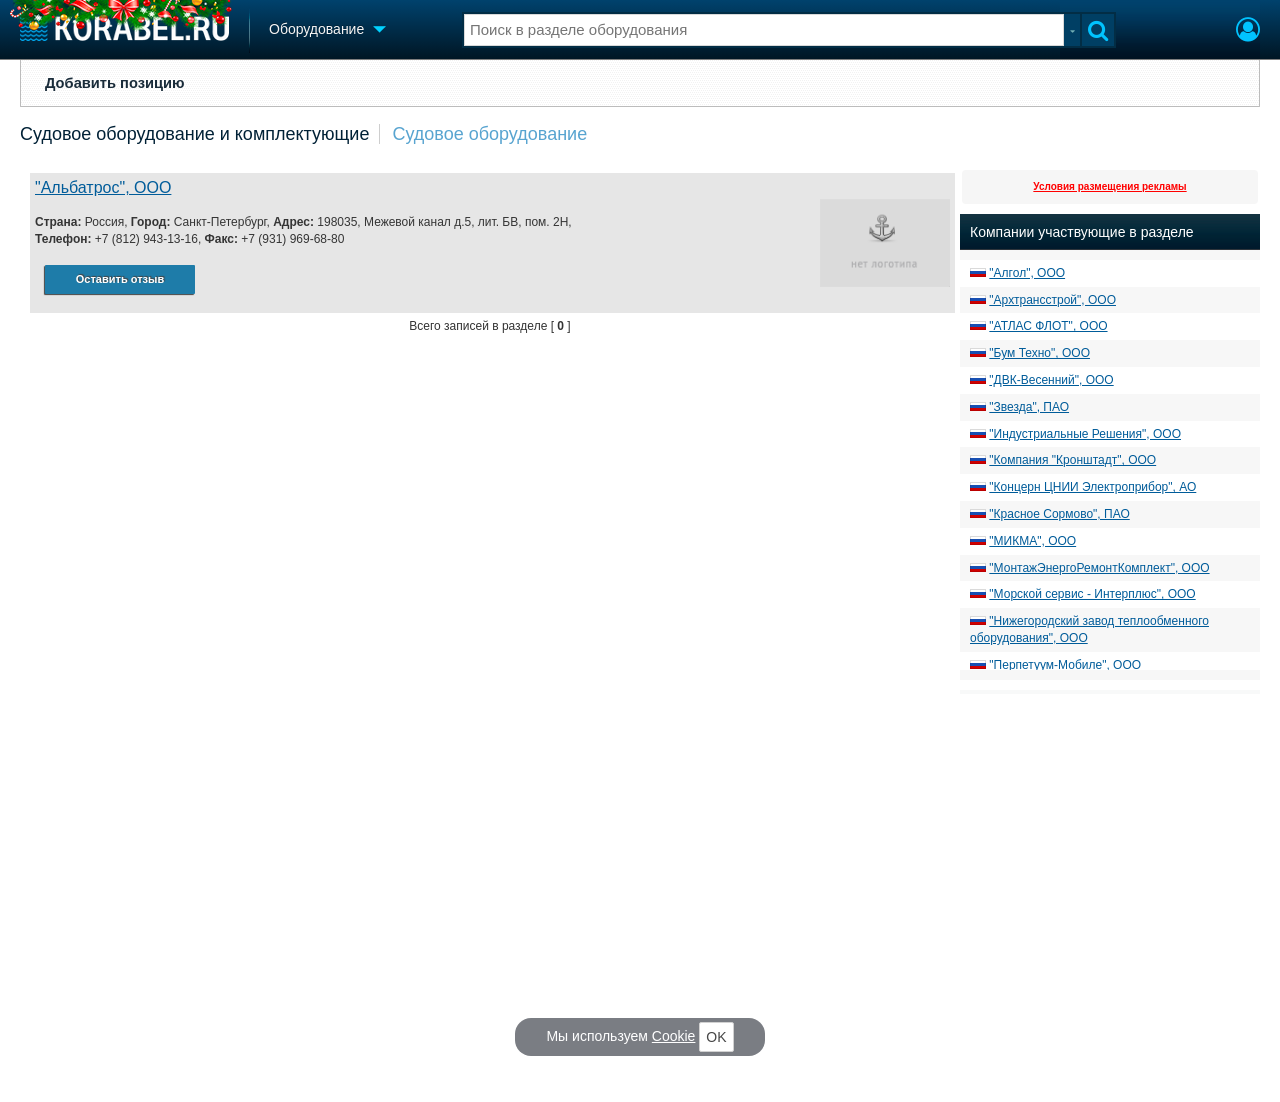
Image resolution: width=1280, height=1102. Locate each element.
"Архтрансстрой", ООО (1052, 300)
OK (716, 1037)
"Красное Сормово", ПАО (1059, 514)
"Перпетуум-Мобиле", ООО (1065, 665)
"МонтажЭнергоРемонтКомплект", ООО (1099, 568)
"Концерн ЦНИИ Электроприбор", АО (1092, 487)
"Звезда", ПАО (1029, 407)
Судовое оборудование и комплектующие (194, 134)
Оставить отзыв (120, 279)
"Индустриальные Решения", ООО (1085, 434)
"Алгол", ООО (1027, 273)
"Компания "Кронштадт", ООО (1072, 460)
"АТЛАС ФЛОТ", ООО (1048, 326)
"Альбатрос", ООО (103, 187)
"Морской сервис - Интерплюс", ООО (1092, 594)
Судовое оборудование (489, 134)
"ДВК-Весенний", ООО (1051, 380)
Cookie (674, 1036)
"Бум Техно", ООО (1039, 353)
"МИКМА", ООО (1032, 541)
